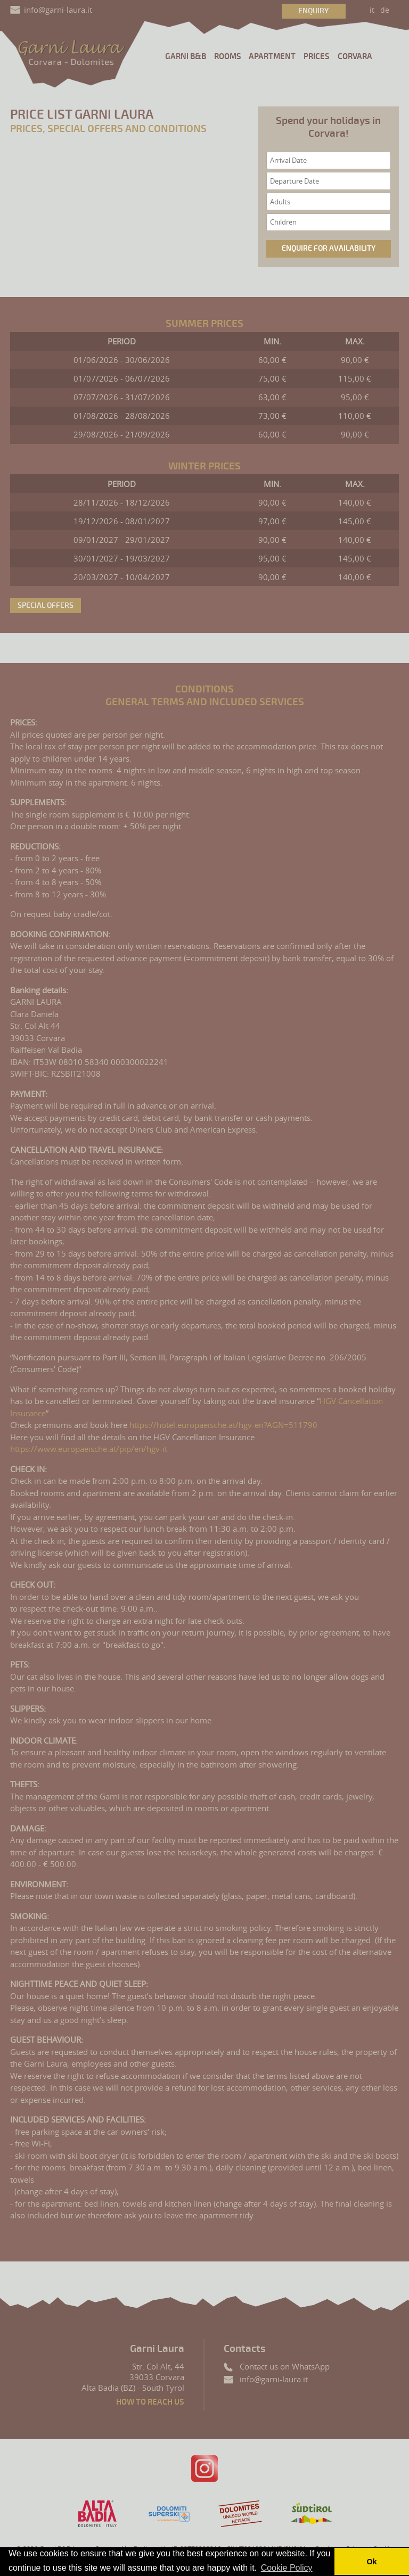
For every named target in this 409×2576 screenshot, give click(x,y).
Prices (317, 57)
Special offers (45, 605)
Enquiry (313, 10)
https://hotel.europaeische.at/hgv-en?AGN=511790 (223, 1424)
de (384, 10)
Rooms (227, 57)
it (372, 10)
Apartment (272, 57)
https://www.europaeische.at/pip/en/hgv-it (88, 1448)
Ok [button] (371, 2561)
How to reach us (150, 2402)
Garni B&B (185, 57)
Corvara (355, 57)
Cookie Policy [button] (287, 2567)
